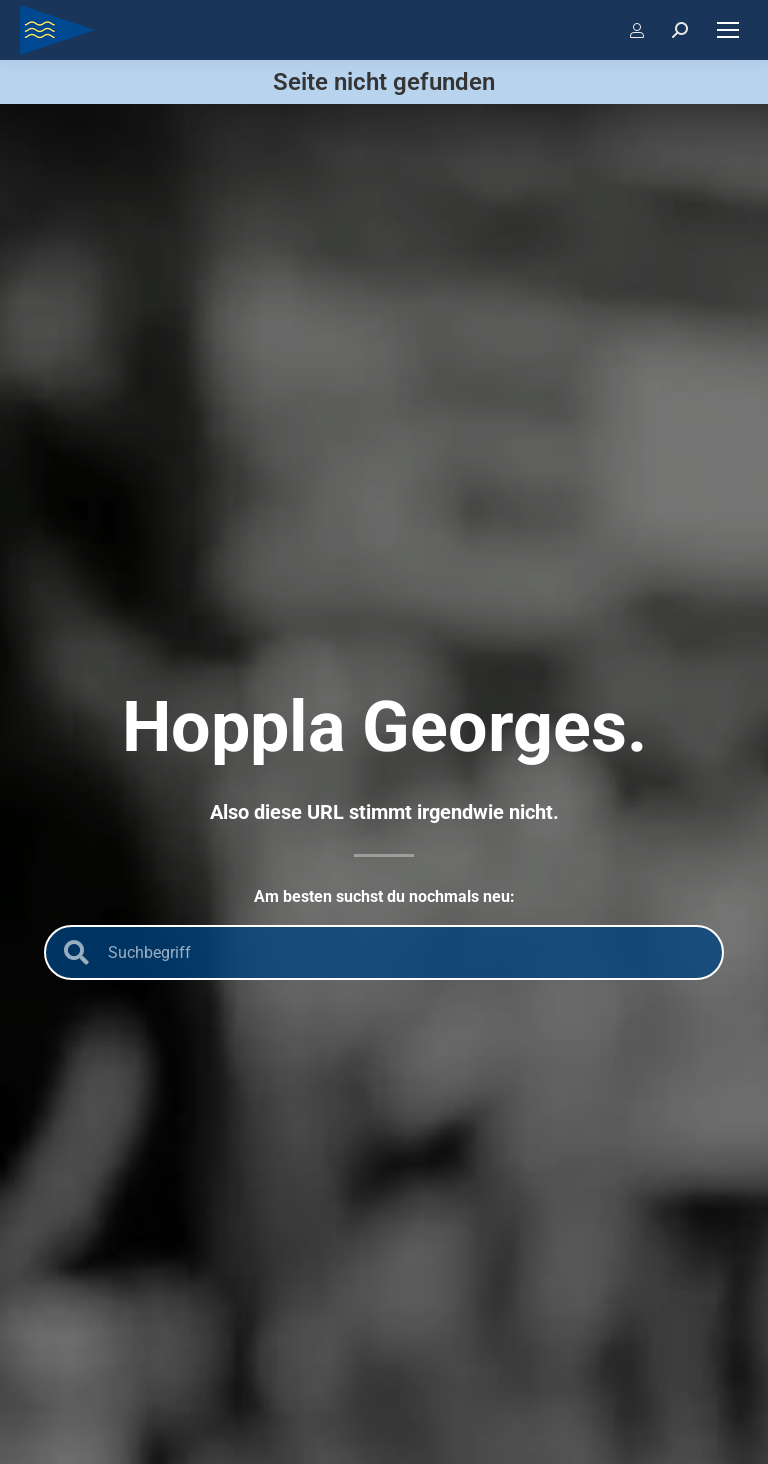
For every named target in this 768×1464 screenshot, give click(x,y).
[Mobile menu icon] (728, 30)
